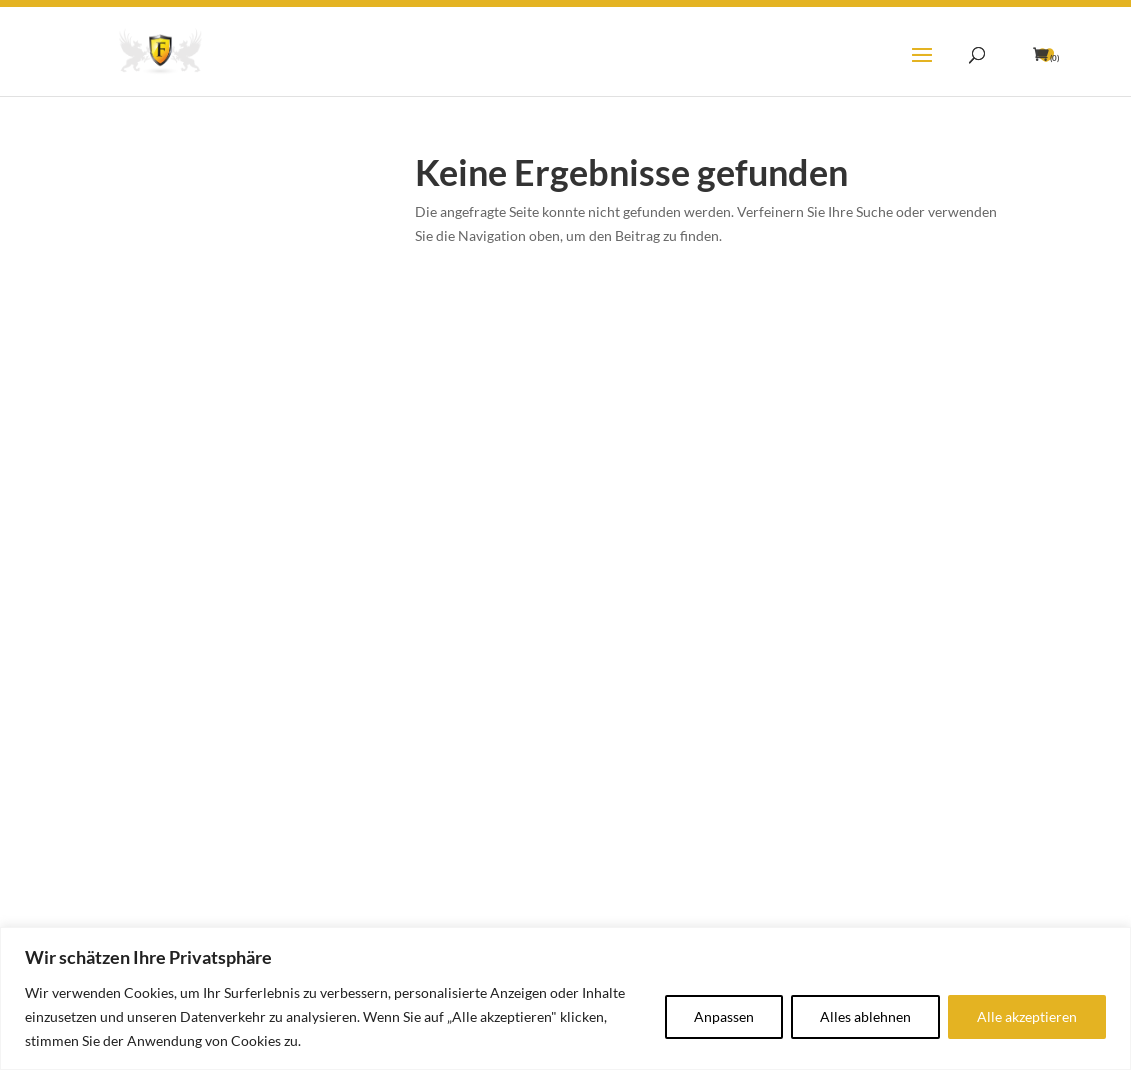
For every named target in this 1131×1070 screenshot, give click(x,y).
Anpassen (724, 1016)
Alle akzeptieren (1027, 1016)
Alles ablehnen (865, 1016)
